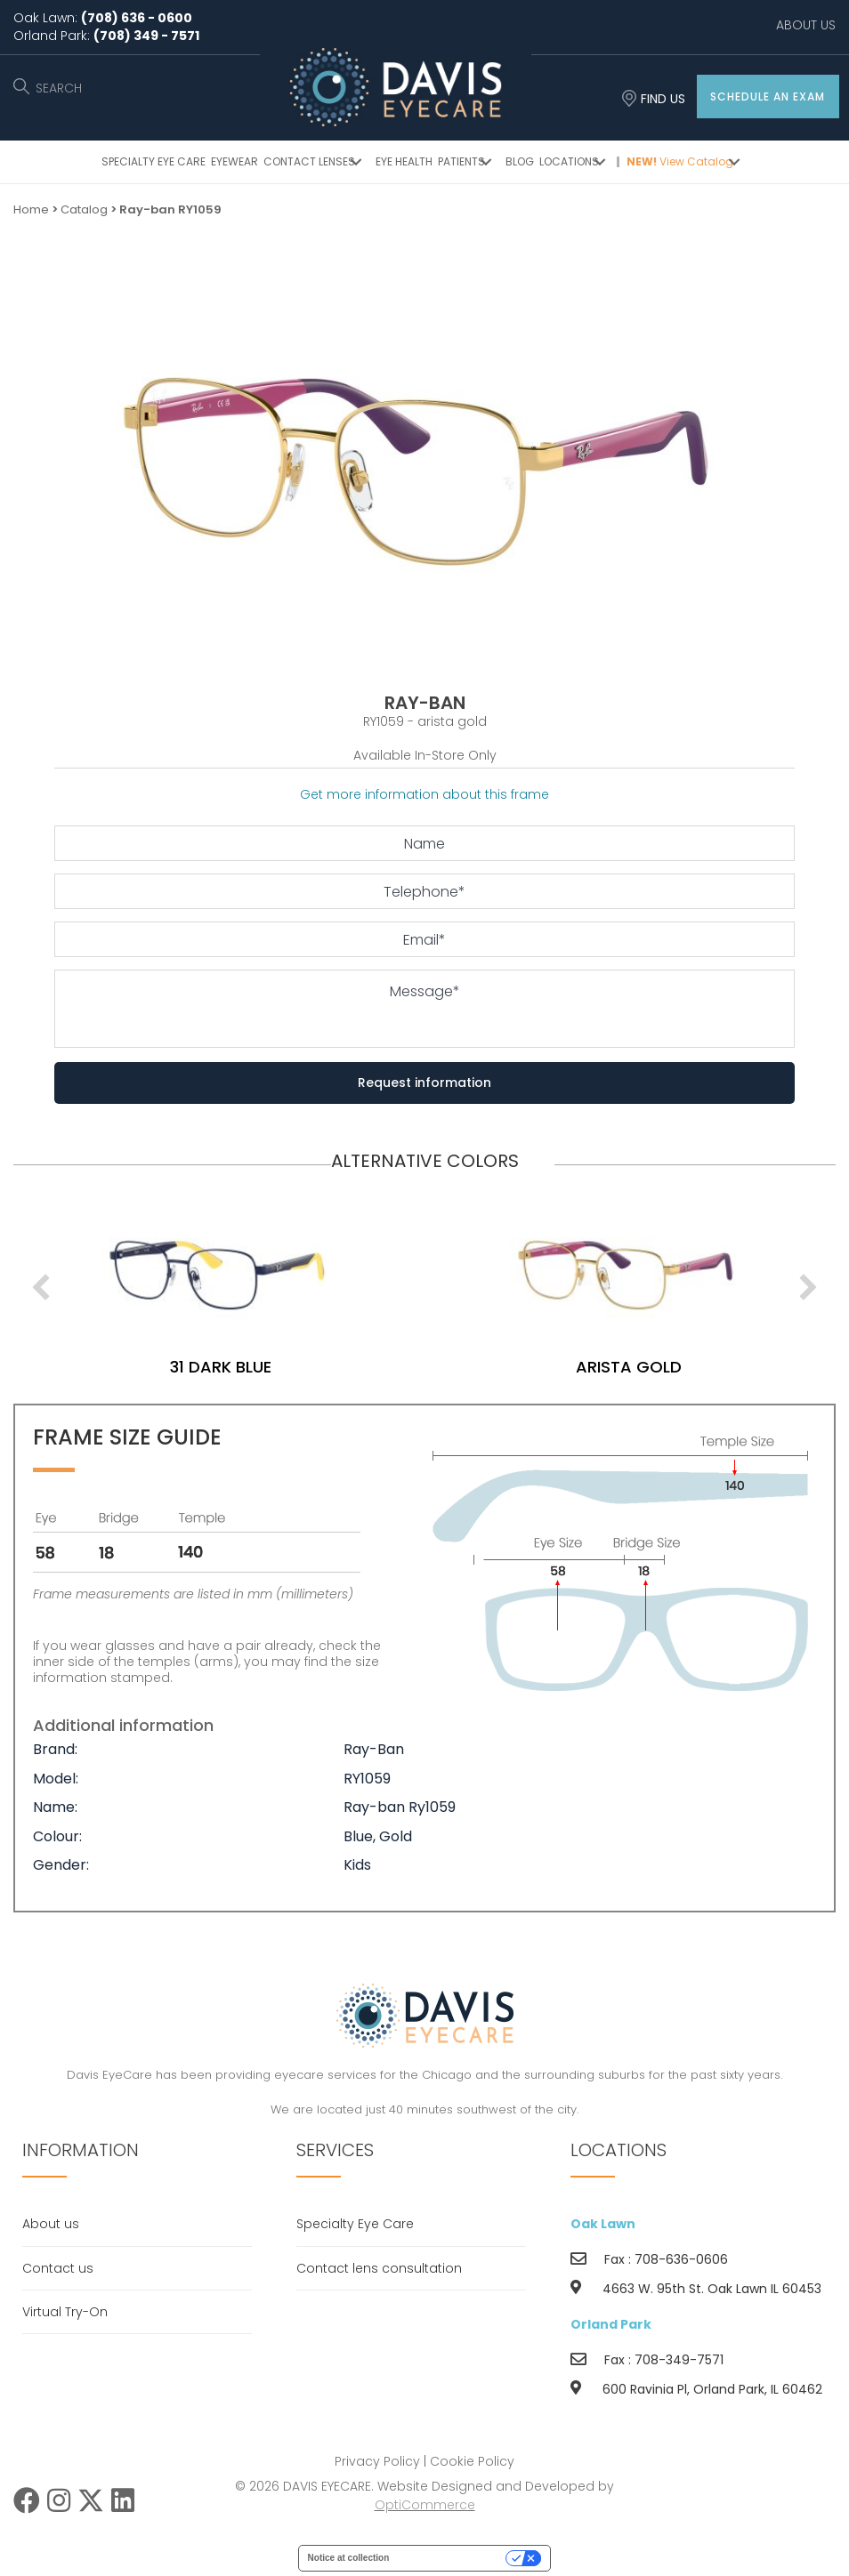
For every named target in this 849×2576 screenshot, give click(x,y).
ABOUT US (806, 25)
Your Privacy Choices (453, 2558)
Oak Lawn (602, 2224)
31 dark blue (600, 1367)
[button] (768, 96)
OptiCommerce (425, 2505)
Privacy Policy (377, 2461)
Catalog (84, 209)
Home (31, 209)
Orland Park (610, 2324)
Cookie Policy (472, 2461)
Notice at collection (349, 2558)
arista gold (192, 1367)
